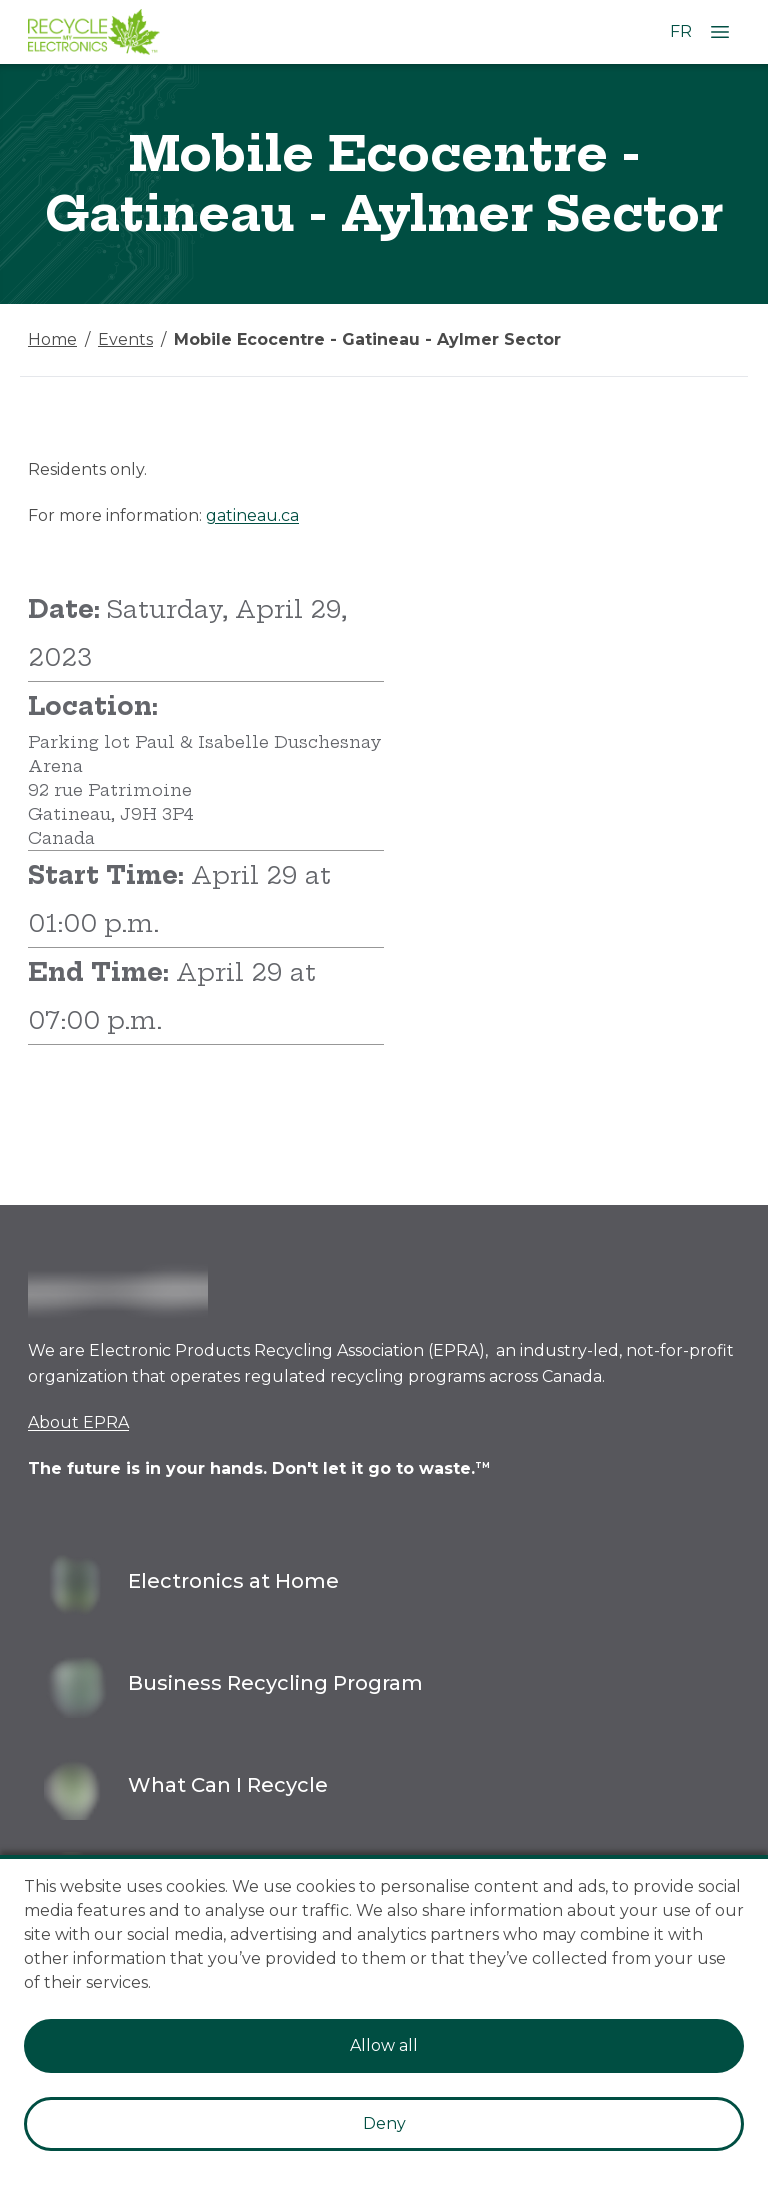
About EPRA (78, 1422)
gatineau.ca (252, 515)
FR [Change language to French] (681, 31)
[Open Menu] (720, 32)
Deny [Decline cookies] (384, 2123)
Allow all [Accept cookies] (384, 2045)
